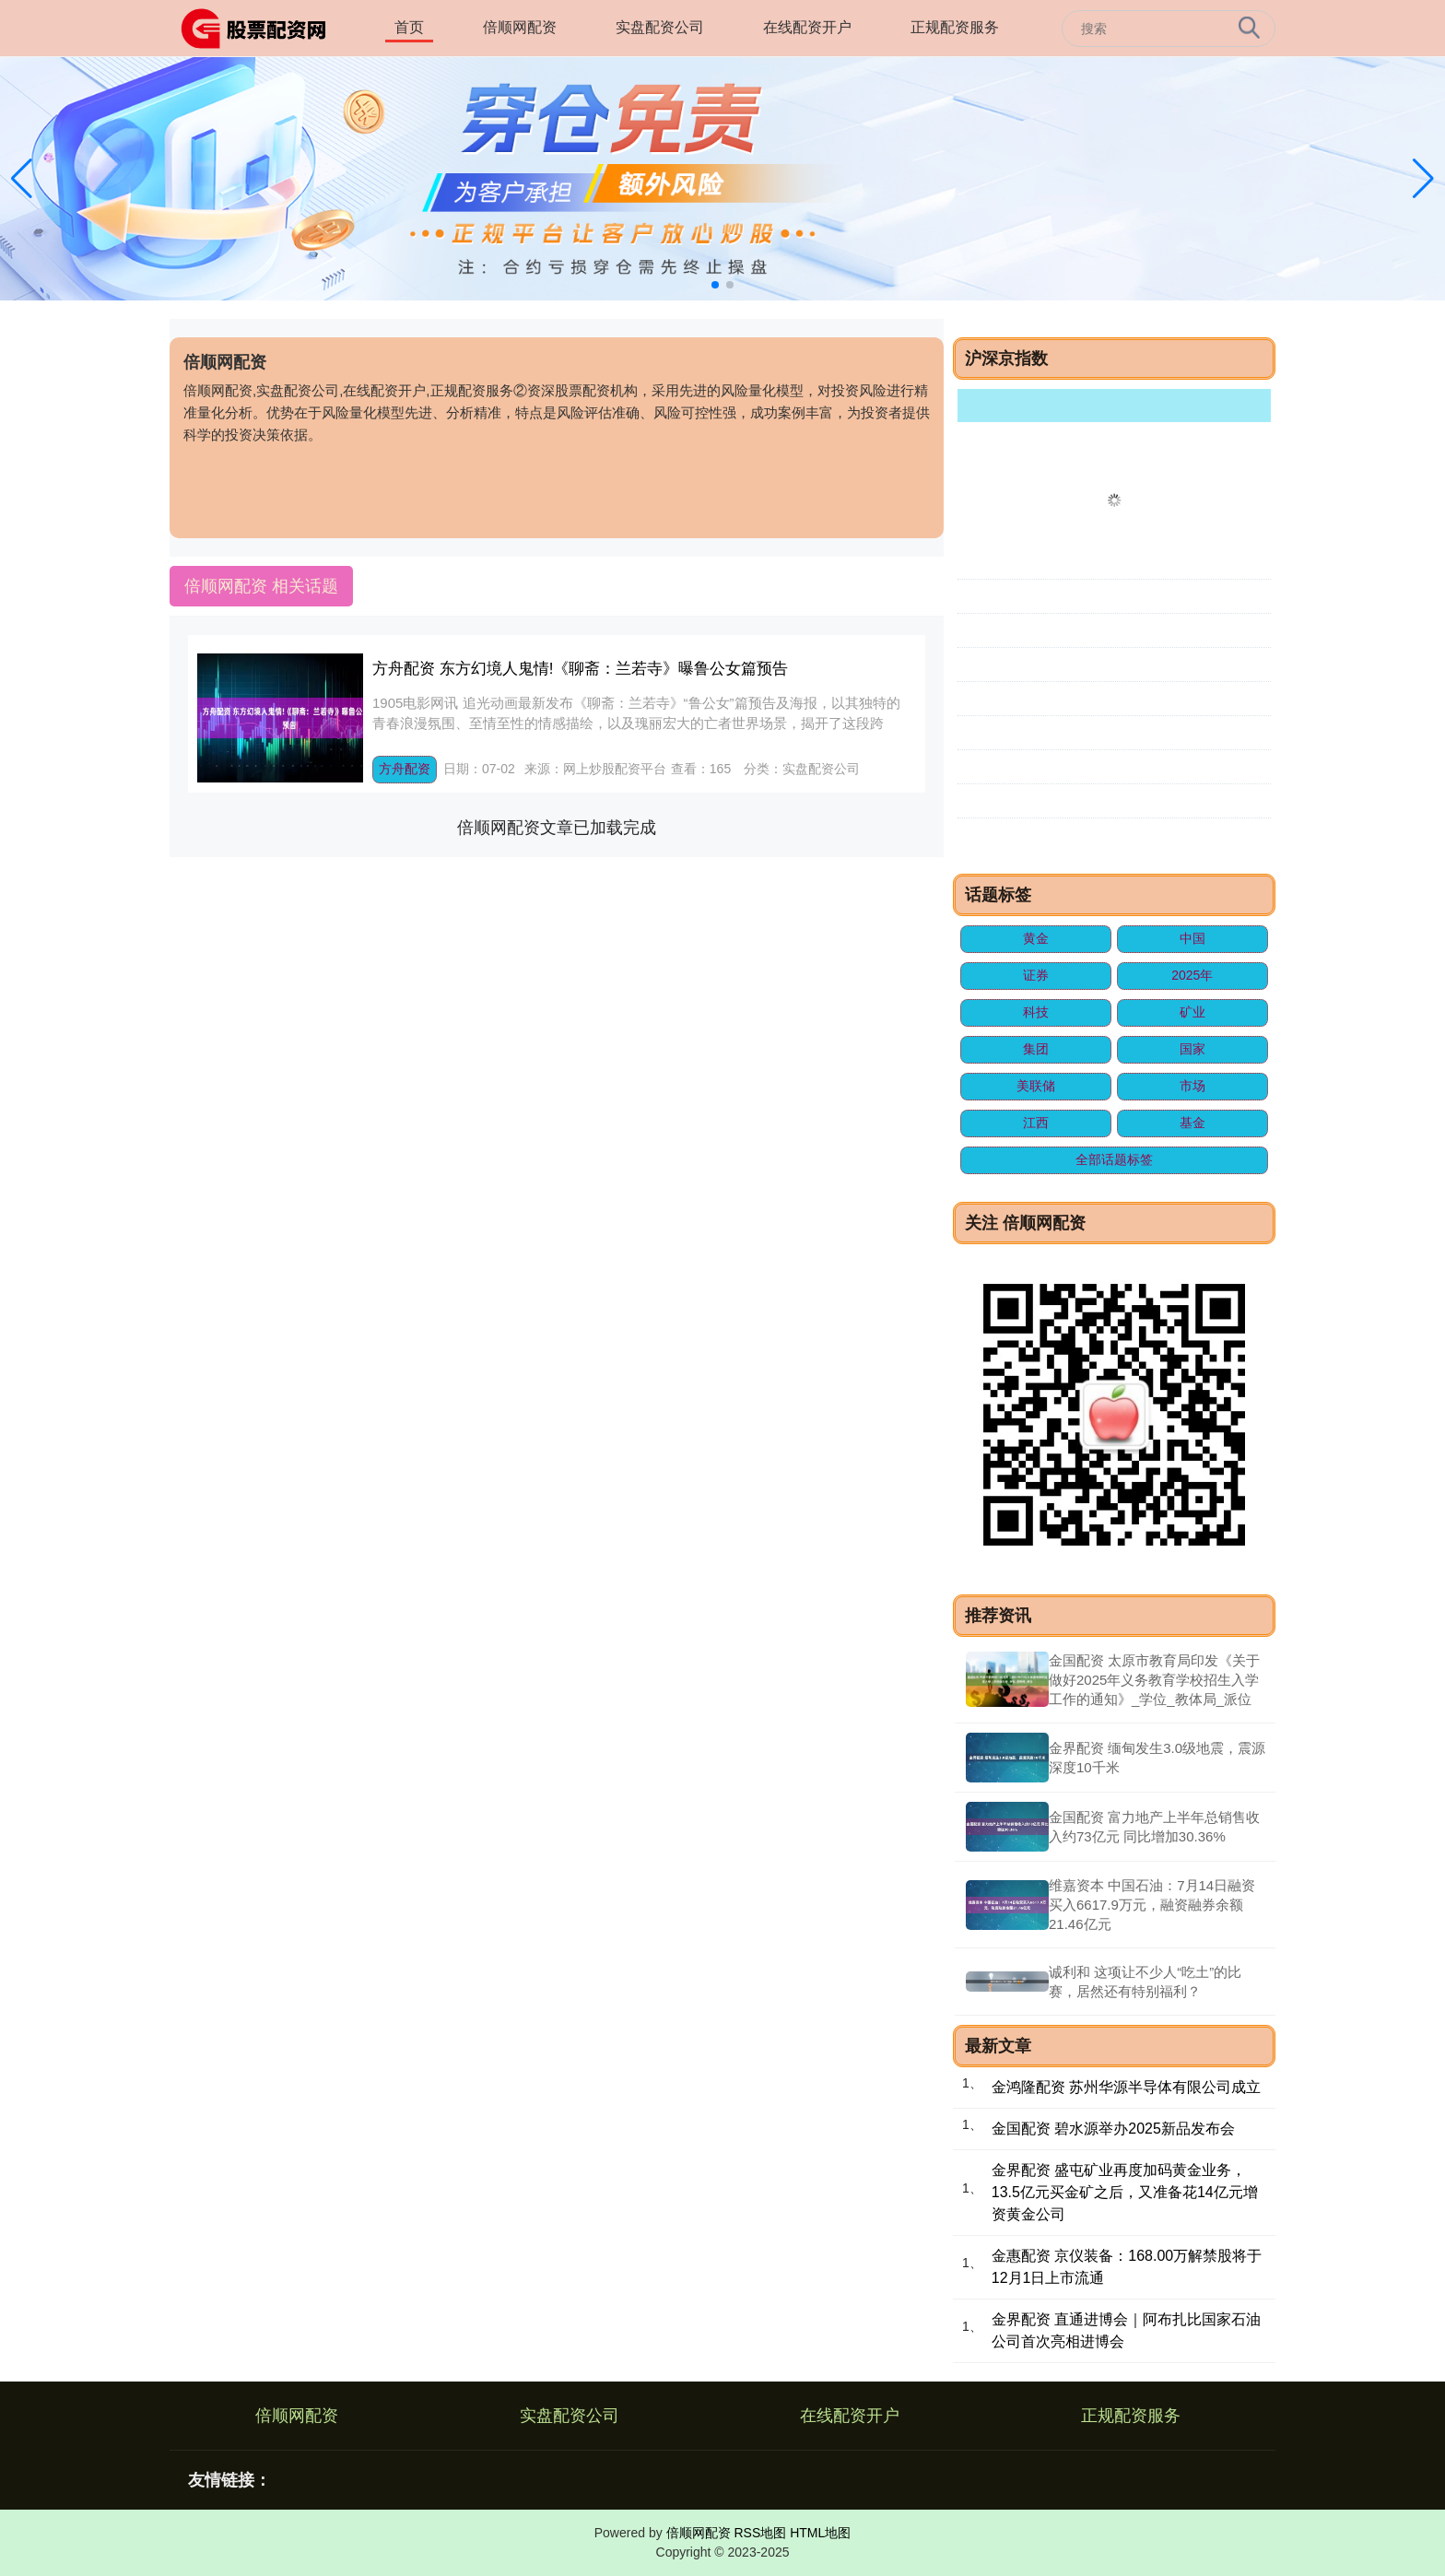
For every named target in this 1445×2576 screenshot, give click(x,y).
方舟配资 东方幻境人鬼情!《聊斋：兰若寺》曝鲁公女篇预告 (580, 668)
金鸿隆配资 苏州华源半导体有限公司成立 (1126, 2087)
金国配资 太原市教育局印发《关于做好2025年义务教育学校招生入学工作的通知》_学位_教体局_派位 (1154, 1680)
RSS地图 (760, 2532)
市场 (1192, 1085)
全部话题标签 (1114, 1159)
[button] (1423, 179)
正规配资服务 (954, 27)
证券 (1036, 975)
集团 (1036, 1048)
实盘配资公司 (660, 27)
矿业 (1192, 1012)
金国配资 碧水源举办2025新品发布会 (1113, 2128)
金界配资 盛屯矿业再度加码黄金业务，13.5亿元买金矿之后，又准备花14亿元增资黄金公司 (1125, 2192)
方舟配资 (404, 768)
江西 (1036, 1122)
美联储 (1035, 1085)
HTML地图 (820, 2532)
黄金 (1036, 938)
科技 (1036, 1012)
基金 (1192, 1122)
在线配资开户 (807, 27)
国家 (1192, 1048)
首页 (409, 27)
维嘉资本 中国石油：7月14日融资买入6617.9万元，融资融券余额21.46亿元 (1152, 1904)
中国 (1192, 938)
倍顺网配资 (520, 27)
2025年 (1192, 975)
